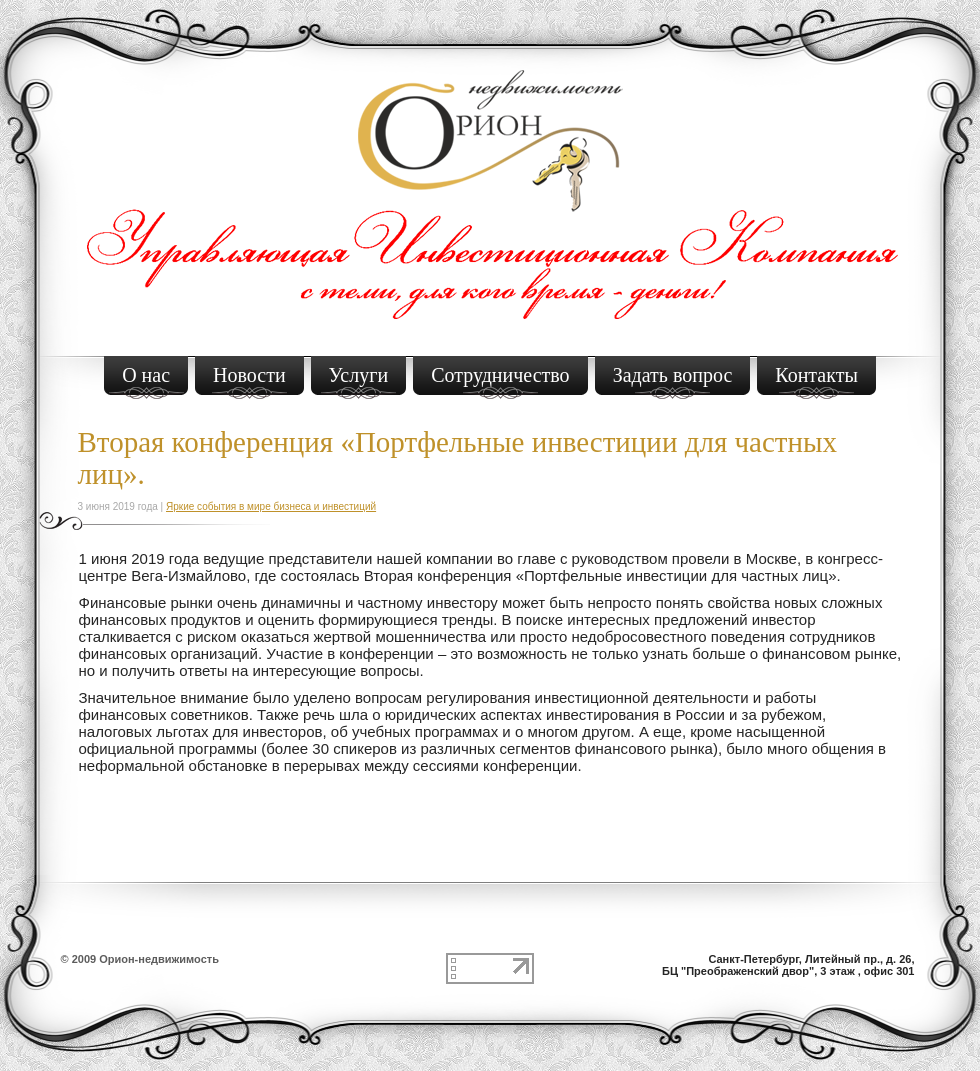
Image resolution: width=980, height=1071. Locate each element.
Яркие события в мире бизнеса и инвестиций (271, 506)
